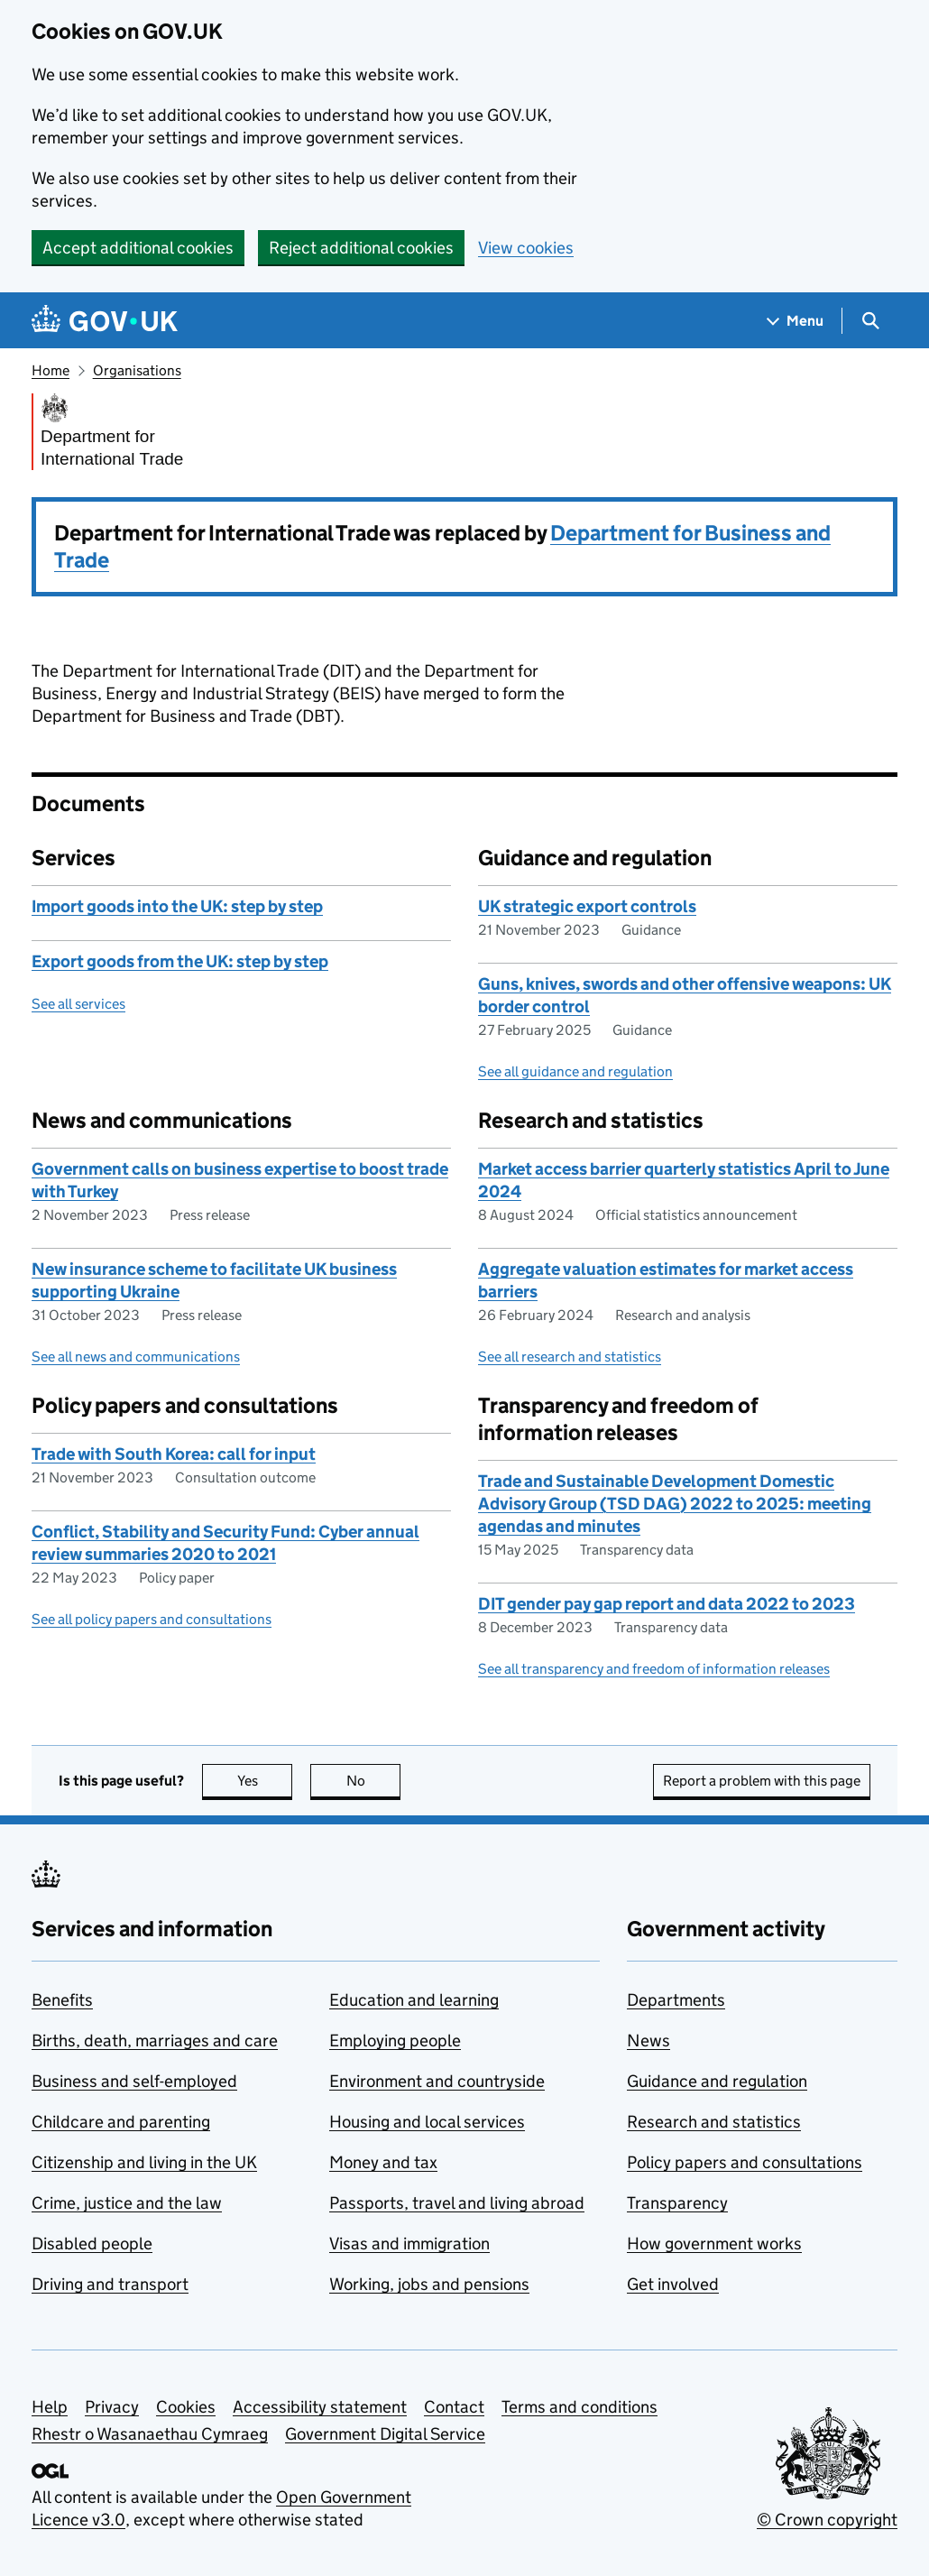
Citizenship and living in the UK (144, 2162)
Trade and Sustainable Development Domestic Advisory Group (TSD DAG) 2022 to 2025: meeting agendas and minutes (674, 1504)
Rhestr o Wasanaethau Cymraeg (150, 2434)
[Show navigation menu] (795, 320)
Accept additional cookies (138, 247)
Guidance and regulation (717, 2081)
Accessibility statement (320, 2406)
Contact (454, 2406)
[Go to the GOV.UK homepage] (105, 320)
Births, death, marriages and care (155, 2040)
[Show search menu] (869, 320)
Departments (676, 2000)
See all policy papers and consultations (151, 1619)
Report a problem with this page (761, 1780)
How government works (714, 2243)
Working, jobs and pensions (429, 2284)
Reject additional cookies (361, 247)
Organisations (137, 370)
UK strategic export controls (587, 906)
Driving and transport (110, 2284)
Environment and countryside (437, 2081)
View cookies (526, 247)
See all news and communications (136, 1356)
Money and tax (383, 2162)
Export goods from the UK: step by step (180, 961)
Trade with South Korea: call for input (174, 1454)
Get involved (673, 2284)
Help (50, 2406)
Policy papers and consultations (744, 2162)
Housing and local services (427, 2121)
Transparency (677, 2203)
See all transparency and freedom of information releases (654, 1668)
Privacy (112, 2406)
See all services (78, 1003)
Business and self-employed (134, 2081)
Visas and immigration (409, 2243)
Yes (265, 1780)
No (373, 1780)
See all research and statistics (569, 1356)
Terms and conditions (579, 2406)
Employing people (395, 2040)
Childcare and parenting (121, 2121)
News (648, 2040)
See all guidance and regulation (575, 1071)
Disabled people (92, 2243)
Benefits (62, 2000)
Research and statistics (714, 2121)
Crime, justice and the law (127, 2203)
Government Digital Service (385, 2434)
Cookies (186, 2406)
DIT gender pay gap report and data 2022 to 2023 (666, 1603)
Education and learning (414, 2000)
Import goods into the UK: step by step (177, 906)
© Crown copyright (827, 2519)
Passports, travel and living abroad (456, 2203)
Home (50, 370)
